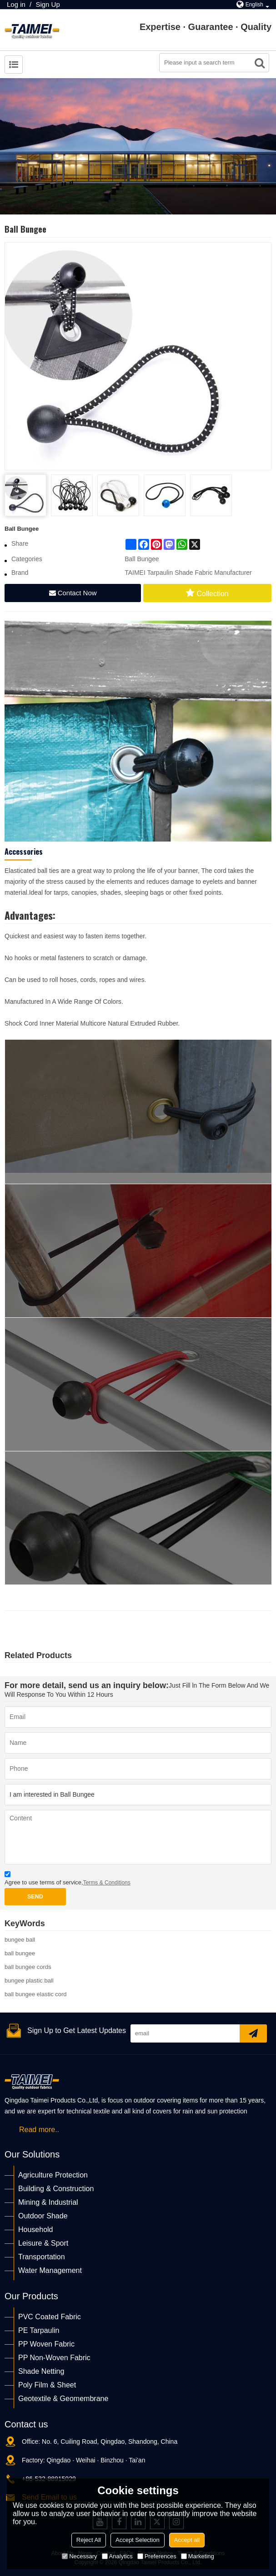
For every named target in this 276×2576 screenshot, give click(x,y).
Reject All (88, 2539)
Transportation (41, 2257)
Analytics (117, 2556)
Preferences (156, 2556)
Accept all (187, 2539)
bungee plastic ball (29, 1980)
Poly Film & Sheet (47, 2385)
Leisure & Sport (43, 2243)
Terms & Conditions (106, 1882)
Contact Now (77, 593)
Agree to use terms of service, (67, 1879)
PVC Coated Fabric (49, 2317)
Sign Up (47, 4)
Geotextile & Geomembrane (63, 2398)
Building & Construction (56, 2188)
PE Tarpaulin (38, 2330)
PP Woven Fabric (46, 2344)
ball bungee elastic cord (36, 1994)
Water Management (50, 2270)
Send (35, 1896)
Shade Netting (41, 2371)
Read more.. (39, 2129)
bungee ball (20, 1939)
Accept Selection (137, 2539)
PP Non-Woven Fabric (54, 2358)
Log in (16, 4)
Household (35, 2229)
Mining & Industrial (48, 2202)
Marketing (197, 2556)
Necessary (79, 2556)
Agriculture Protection (53, 2175)
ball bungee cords (28, 1966)
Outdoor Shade (43, 2216)
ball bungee (20, 1953)
